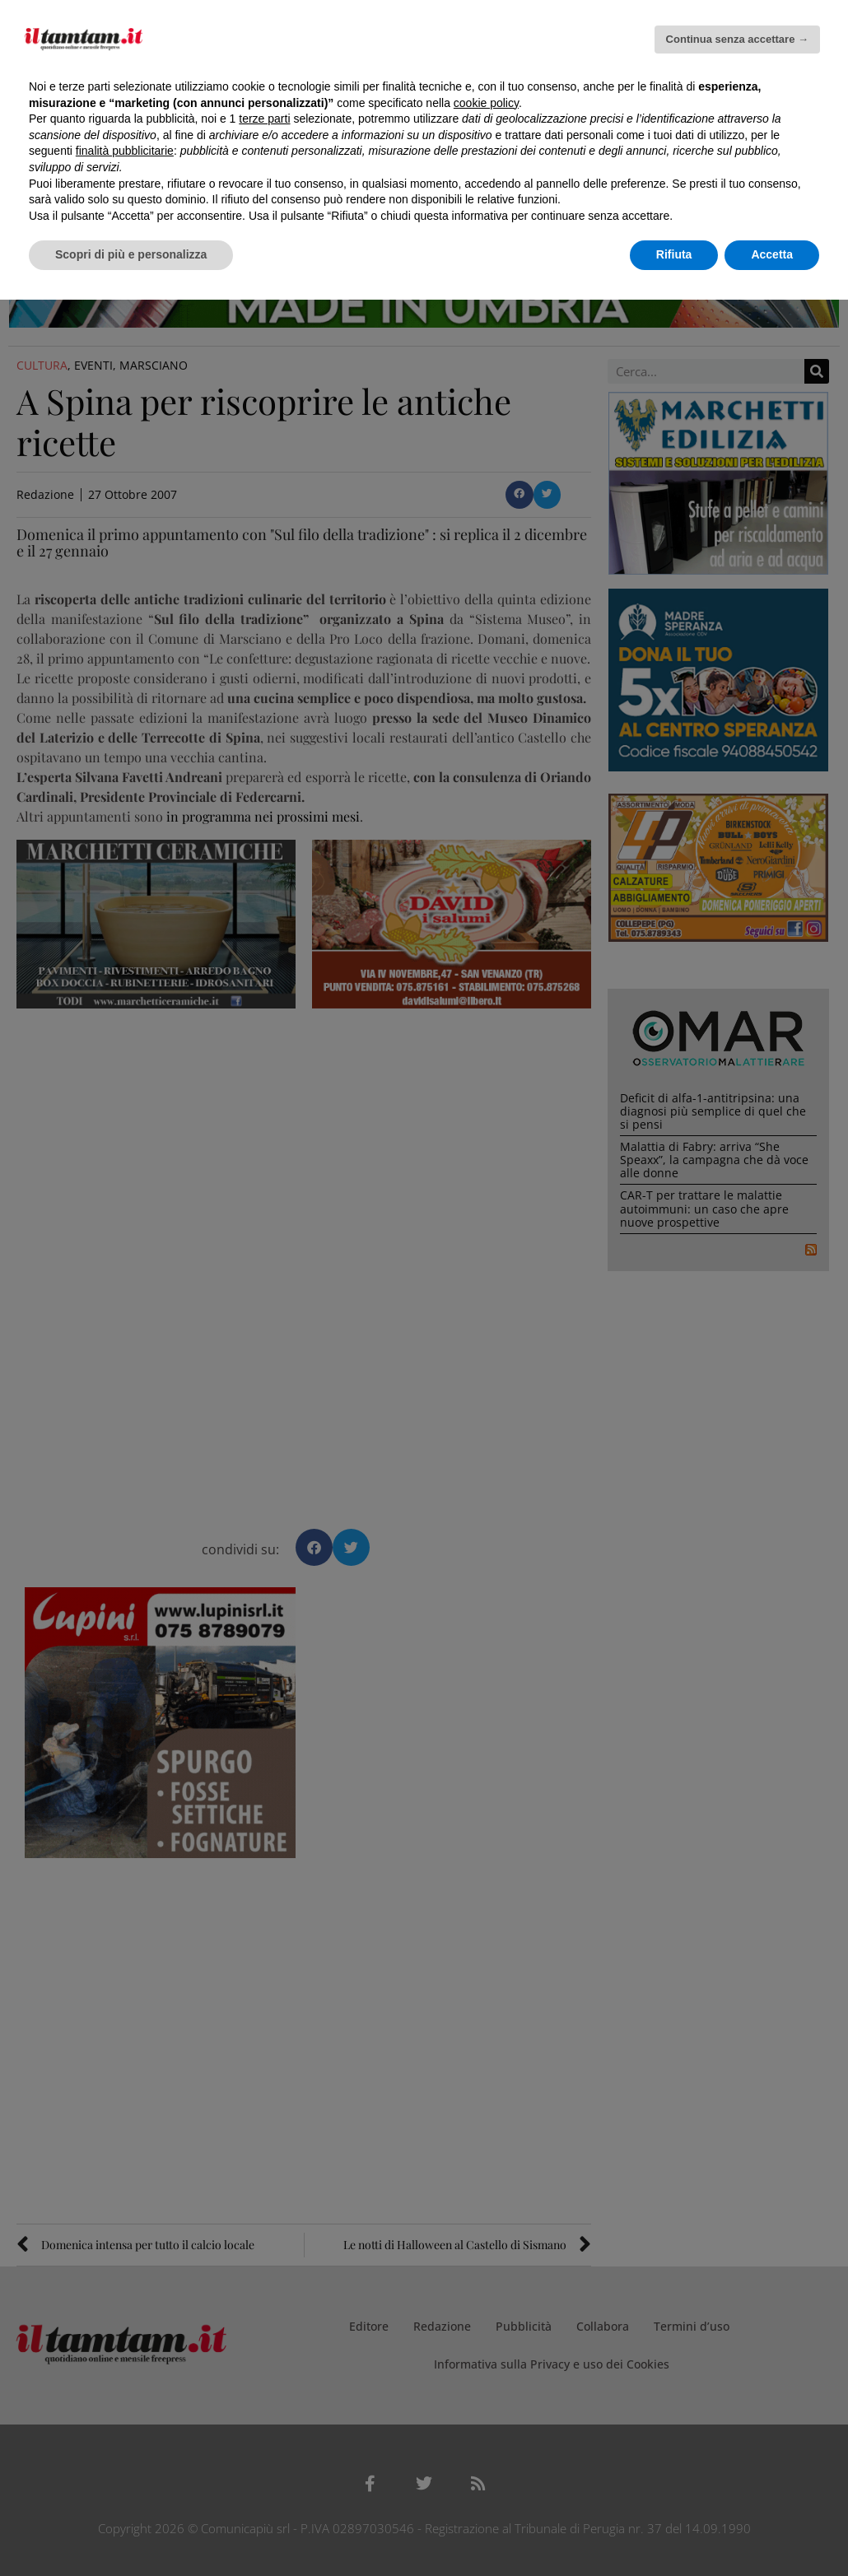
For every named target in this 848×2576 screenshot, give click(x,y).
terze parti (264, 118)
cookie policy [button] (486, 102)
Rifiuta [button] (674, 254)
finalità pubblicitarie (125, 150)
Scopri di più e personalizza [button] (131, 254)
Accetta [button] (772, 254)
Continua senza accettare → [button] (737, 39)
